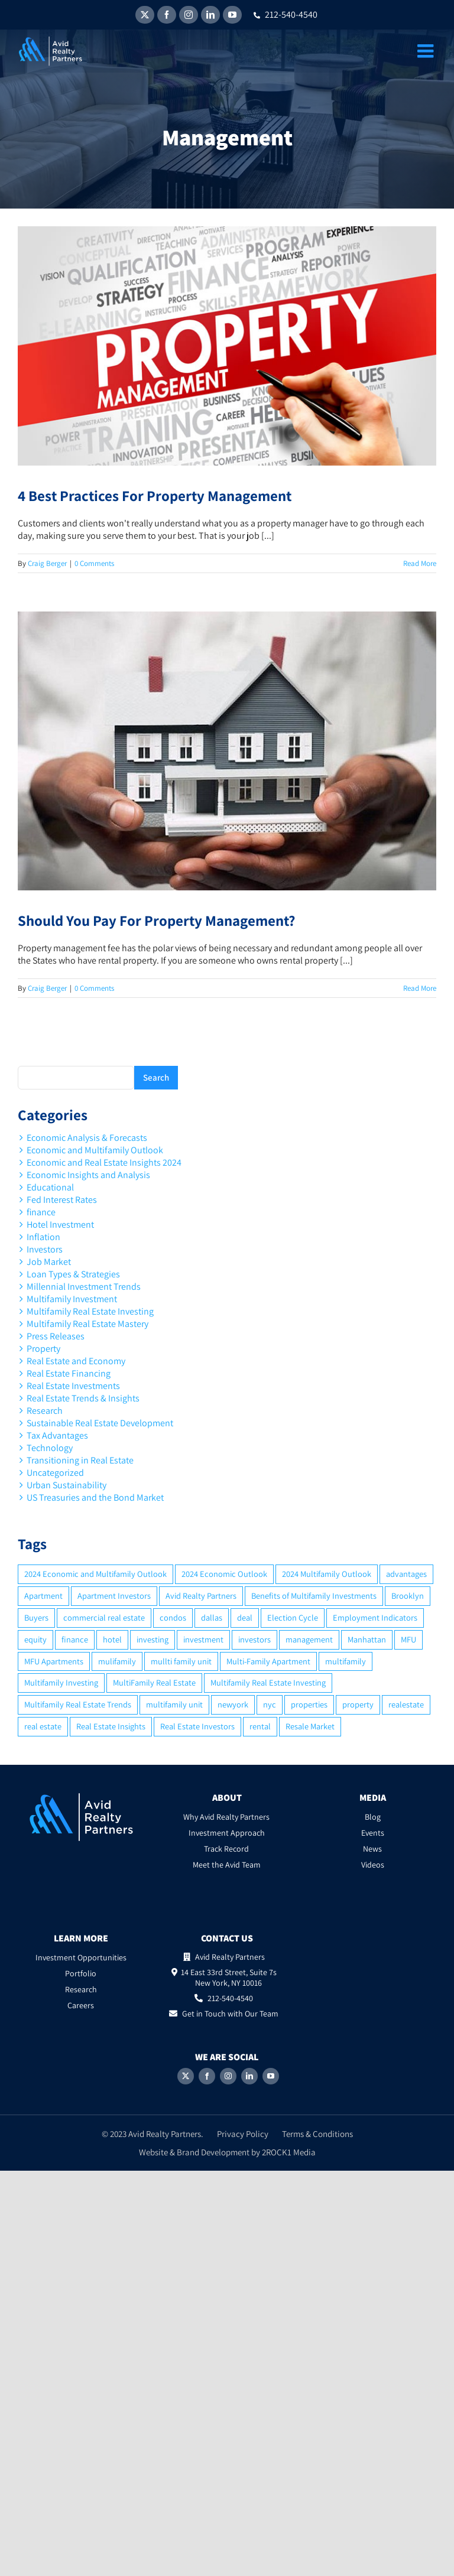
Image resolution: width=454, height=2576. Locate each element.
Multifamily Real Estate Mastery (87, 1324)
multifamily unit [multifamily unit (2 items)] (174, 1704)
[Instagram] (228, 2076)
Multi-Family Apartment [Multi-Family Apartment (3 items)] (268, 1661)
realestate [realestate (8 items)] (406, 1704)
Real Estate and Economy (76, 1361)
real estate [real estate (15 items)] (42, 1726)
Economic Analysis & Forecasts (87, 1137)
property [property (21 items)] (358, 1704)
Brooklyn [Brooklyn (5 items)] (407, 1595)
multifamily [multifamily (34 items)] (345, 1661)
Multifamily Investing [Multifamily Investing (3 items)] (61, 1682)
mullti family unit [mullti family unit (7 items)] (181, 1661)
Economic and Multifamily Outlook (95, 1150)
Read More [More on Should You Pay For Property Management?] (419, 988)
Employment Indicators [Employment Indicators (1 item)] (375, 1617)
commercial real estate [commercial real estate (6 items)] (104, 1617)
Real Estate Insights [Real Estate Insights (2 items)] (110, 1726)
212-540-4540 (285, 14)
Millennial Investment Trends (84, 1286)
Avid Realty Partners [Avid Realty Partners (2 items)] (201, 1595)
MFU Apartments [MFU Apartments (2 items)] (53, 1661)
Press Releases (56, 1336)
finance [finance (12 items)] (74, 1639)
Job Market (49, 1262)
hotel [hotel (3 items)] (112, 1639)
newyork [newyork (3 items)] (233, 1704)
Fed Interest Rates (62, 1199)
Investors (45, 1249)
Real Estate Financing (69, 1373)
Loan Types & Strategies (73, 1274)
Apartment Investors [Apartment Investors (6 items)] (114, 1595)
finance (41, 1212)
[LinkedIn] (249, 2076)
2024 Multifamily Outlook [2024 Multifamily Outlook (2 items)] (326, 1573)
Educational (50, 1187)
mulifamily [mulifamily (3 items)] (117, 1661)
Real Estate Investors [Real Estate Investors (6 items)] (197, 1726)
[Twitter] (185, 2076)
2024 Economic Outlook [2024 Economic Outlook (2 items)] (224, 1573)
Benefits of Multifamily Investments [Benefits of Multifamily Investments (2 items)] (314, 1595)
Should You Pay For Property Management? (156, 920)
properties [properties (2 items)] (309, 1704)
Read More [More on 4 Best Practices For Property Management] (419, 563)
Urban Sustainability (66, 1485)
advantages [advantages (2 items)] (406, 1573)
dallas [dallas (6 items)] (211, 1617)
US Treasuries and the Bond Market (95, 1497)
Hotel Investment (60, 1224)
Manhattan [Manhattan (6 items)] (367, 1639)
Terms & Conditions (317, 2133)
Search (156, 1077)
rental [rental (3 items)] (260, 1726)
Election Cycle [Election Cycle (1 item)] (292, 1617)
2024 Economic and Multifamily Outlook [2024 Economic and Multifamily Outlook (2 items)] (95, 1573)
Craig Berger (47, 563)
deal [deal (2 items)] (244, 1617)
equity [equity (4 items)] (35, 1639)
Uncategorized (55, 1472)
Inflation (43, 1237)
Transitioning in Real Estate (80, 1460)
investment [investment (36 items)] (203, 1639)
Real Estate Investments (73, 1386)
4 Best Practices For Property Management (154, 495)
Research (45, 1410)
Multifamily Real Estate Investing (90, 1311)
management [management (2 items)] (309, 1639)
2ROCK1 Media (289, 2152)
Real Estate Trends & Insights (83, 1398)
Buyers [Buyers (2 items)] (36, 1617)
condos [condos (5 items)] (173, 1617)
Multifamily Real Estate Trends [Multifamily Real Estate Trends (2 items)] (77, 1704)
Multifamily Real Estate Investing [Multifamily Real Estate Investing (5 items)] (268, 1682)
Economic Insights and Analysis (88, 1175)
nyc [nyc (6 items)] (269, 1704)
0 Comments (94, 563)
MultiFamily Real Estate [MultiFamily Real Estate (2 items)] (154, 1682)
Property (43, 1348)
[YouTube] (270, 2076)
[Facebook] (207, 2076)
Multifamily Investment (72, 1299)
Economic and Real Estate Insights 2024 (104, 1162)
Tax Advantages (57, 1435)
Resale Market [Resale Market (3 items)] (310, 1726)
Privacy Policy (242, 2133)
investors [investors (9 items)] (254, 1639)
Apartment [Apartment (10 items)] (43, 1595)
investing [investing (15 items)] (152, 1639)
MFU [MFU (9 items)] (408, 1639)
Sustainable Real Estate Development (100, 1423)
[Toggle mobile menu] (426, 50)
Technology (50, 1448)
